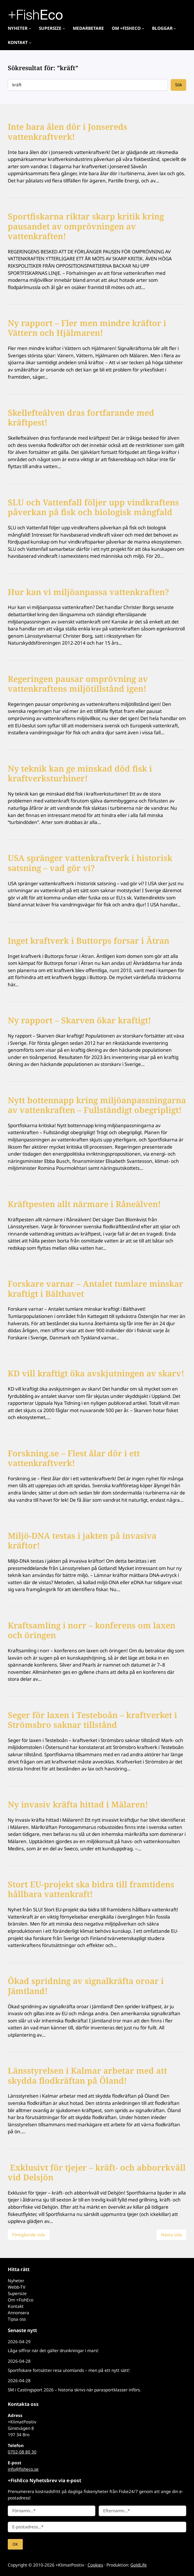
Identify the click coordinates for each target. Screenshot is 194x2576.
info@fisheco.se (23, 2469)
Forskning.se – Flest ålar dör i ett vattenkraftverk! (74, 1458)
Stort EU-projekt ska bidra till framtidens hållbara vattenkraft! (91, 1889)
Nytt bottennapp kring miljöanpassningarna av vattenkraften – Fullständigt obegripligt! (97, 1105)
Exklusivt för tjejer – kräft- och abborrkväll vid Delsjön (97, 2173)
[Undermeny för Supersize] (64, 28)
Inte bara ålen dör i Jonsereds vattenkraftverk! (67, 132)
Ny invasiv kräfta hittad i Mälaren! (78, 1804)
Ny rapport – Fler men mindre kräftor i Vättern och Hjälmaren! (87, 328)
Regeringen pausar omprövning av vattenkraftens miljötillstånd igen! (78, 684)
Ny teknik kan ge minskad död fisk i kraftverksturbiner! (80, 774)
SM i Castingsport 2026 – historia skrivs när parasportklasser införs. (74, 2389)
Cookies (95, 2565)
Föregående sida (28, 2235)
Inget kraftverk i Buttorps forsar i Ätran (88, 941)
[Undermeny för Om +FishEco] (143, 28)
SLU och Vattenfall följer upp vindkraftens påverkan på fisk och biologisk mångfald (93, 507)
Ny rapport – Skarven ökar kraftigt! (79, 1020)
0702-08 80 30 (22, 2452)
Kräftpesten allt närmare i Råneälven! (84, 1204)
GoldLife (138, 2565)
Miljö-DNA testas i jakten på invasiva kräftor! (82, 1541)
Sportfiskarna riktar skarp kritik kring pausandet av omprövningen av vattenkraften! (86, 226)
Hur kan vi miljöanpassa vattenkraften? (88, 592)
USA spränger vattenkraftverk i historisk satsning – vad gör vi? (90, 863)
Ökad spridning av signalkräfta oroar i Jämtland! (86, 1986)
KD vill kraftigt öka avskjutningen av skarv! (96, 1373)
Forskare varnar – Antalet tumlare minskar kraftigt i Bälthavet (95, 1289)
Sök (178, 85)
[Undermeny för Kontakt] (30, 42)
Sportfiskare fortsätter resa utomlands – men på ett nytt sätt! (69, 2370)
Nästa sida (171, 2235)
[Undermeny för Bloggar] (174, 28)
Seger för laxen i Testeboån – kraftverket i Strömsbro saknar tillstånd (92, 1720)
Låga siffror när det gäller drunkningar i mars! (53, 2350)
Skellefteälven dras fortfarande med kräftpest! (81, 418)
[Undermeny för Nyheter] (30, 28)
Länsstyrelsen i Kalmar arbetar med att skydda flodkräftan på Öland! (87, 2076)
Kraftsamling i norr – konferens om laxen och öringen (91, 1630)
